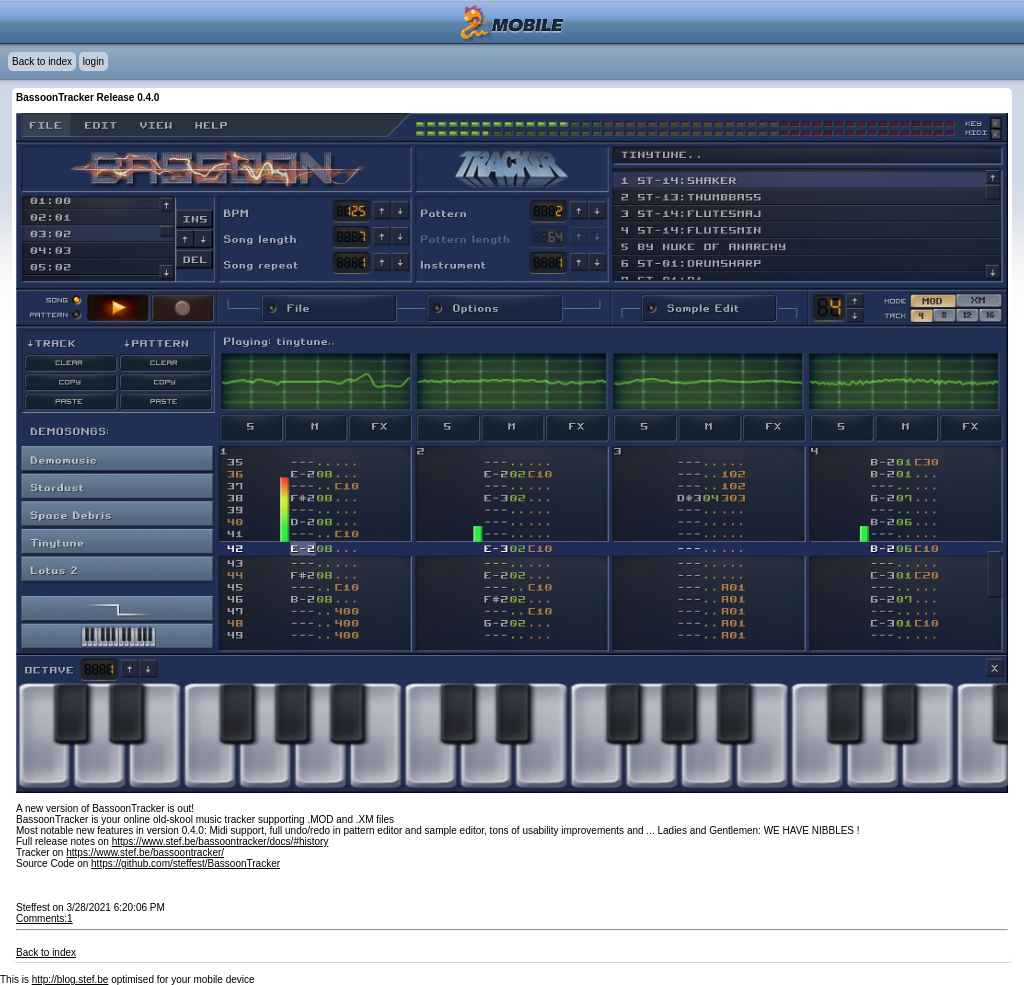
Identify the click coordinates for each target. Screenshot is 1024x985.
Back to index (42, 61)
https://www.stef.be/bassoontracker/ (145, 852)
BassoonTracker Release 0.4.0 (87, 97)
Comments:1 (44, 918)
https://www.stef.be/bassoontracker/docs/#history (220, 841)
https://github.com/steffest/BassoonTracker (185, 863)
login (93, 61)
